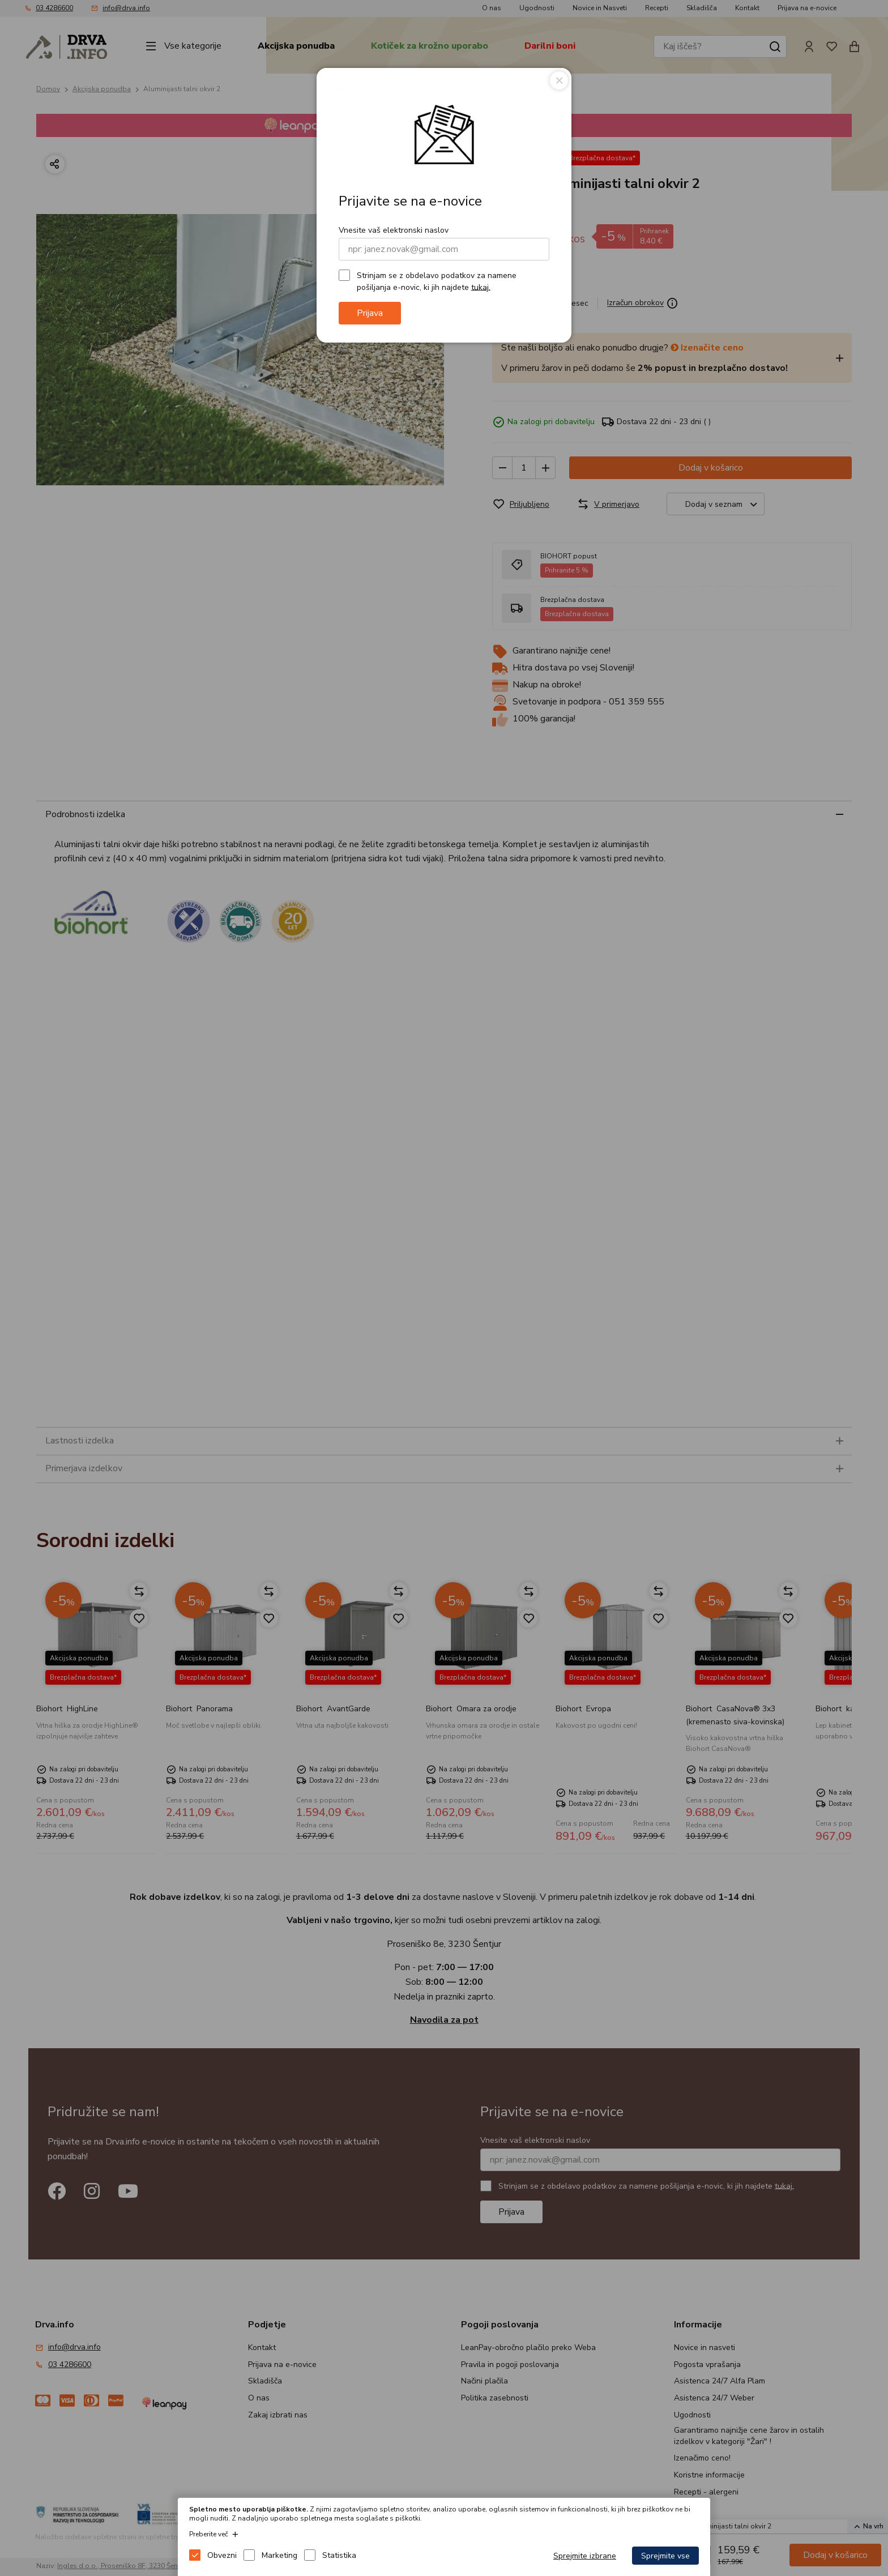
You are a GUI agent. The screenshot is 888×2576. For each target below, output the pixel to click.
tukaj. (480, 286)
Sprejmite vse (665, 2556)
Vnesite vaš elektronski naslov (394, 230)
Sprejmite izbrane (584, 2556)
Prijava (370, 313)
